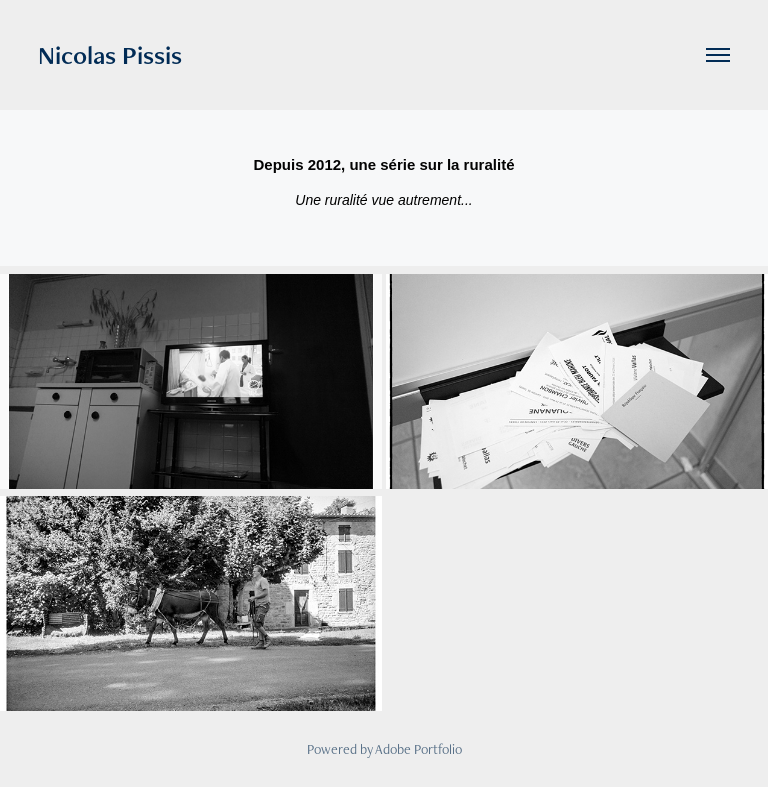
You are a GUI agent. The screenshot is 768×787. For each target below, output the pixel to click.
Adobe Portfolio (418, 749)
